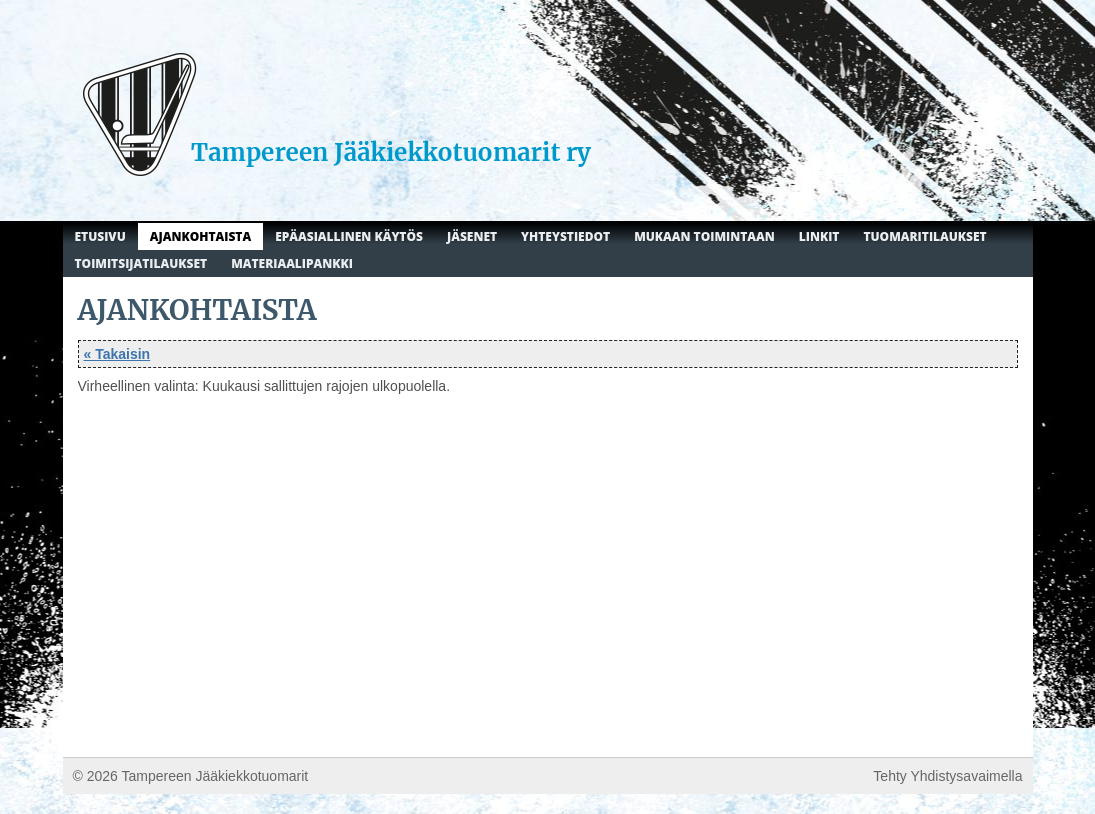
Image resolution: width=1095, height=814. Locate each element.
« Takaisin (117, 354)
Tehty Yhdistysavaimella (947, 776)
